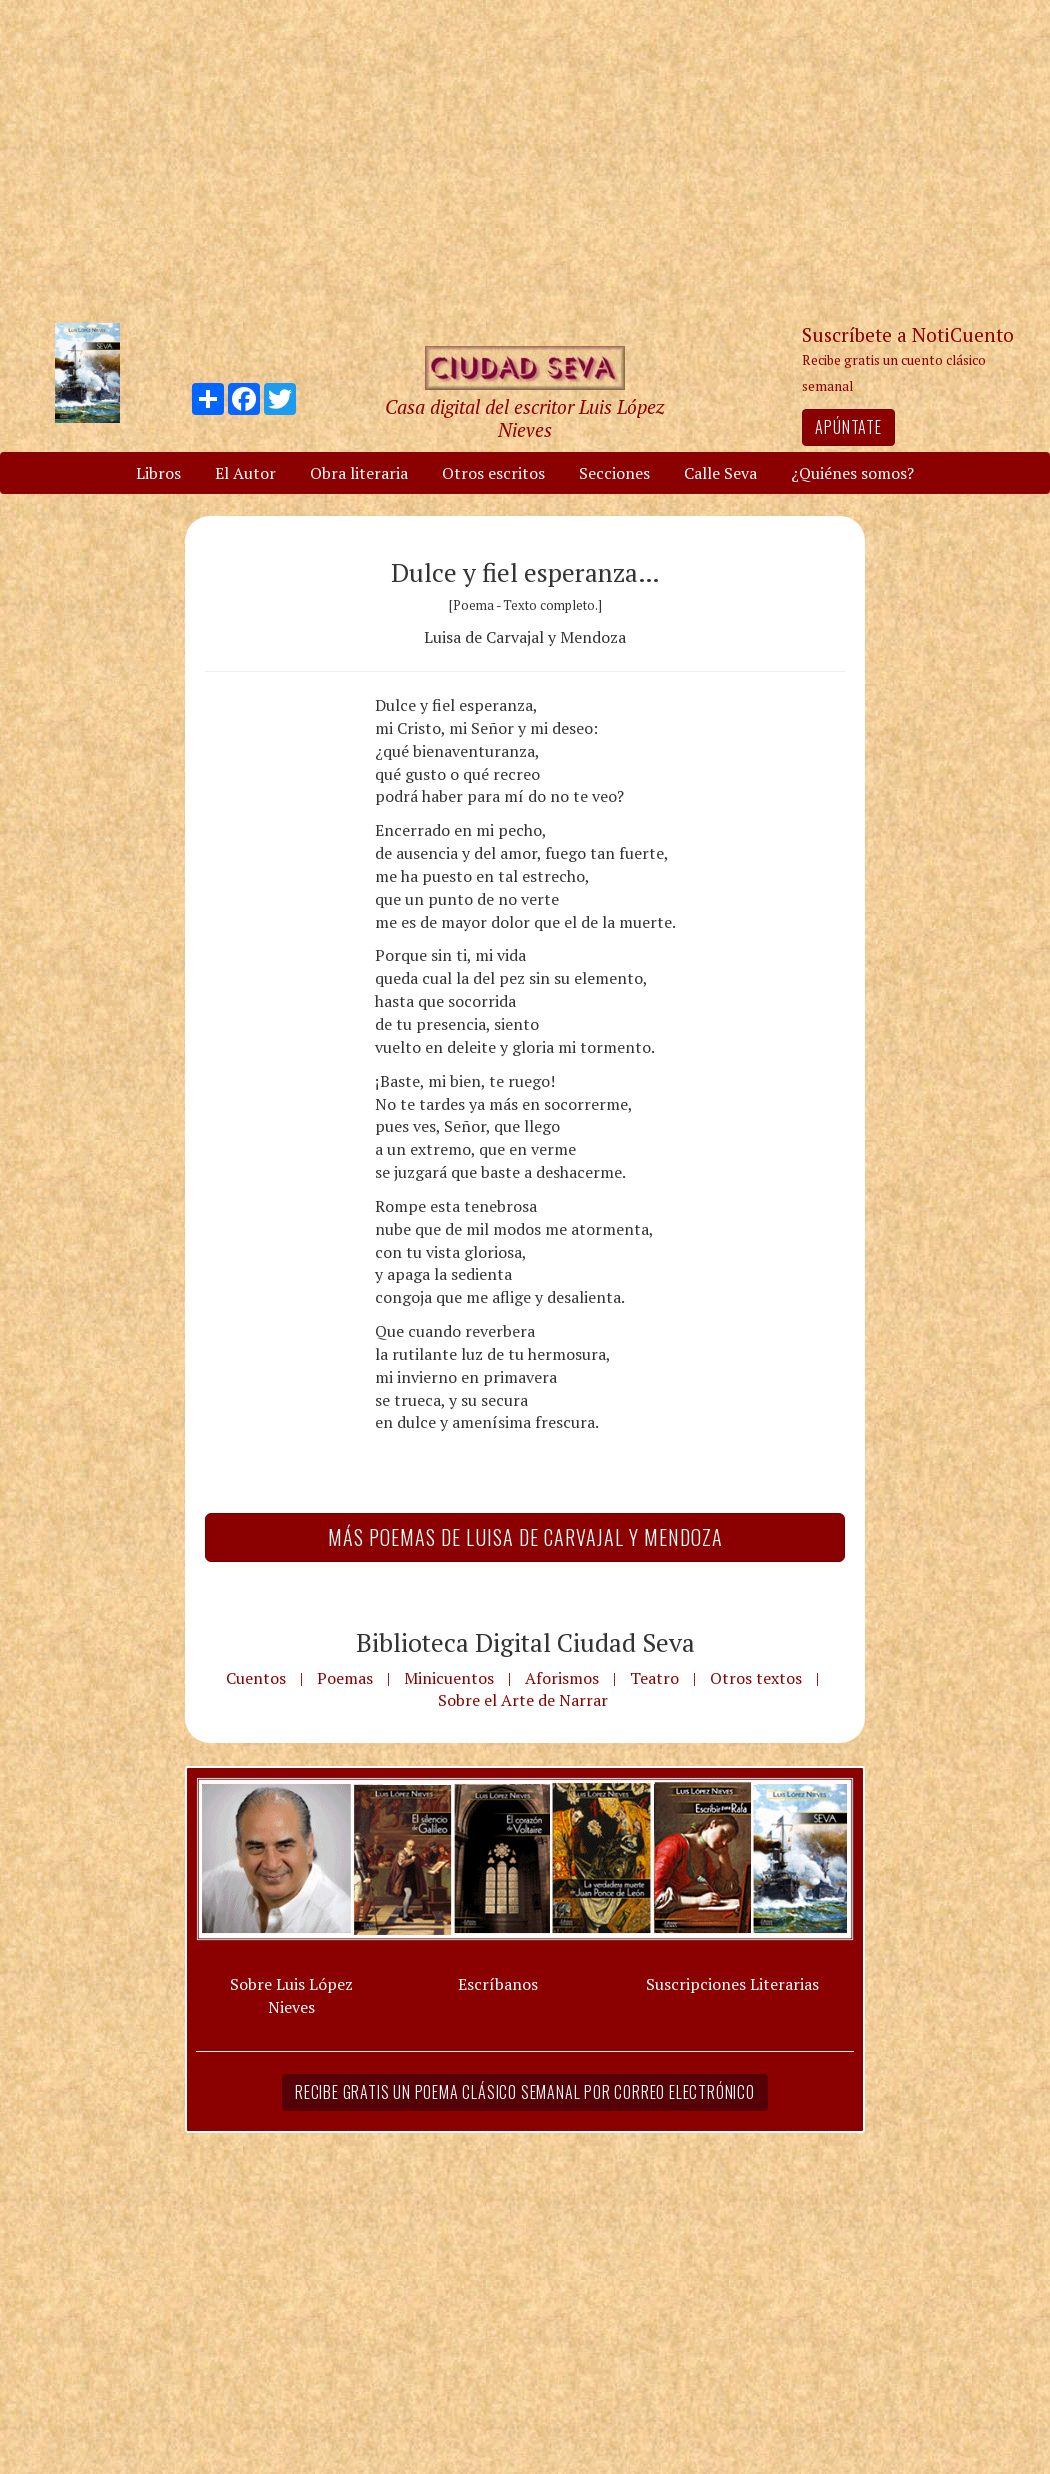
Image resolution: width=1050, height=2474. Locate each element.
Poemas (345, 1678)
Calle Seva (720, 473)
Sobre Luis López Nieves (291, 1995)
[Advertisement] (525, 160)
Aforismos (562, 1678)
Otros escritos (493, 473)
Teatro (654, 1678)
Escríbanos (498, 1984)
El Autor (245, 473)
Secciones (614, 473)
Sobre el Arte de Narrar (523, 1700)
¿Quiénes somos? (852, 473)
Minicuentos (449, 1678)
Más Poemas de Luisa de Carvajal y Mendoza (525, 1537)
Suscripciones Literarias (732, 1984)
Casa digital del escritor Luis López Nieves (524, 418)
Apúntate (848, 427)
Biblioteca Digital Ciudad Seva (525, 1642)
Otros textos (756, 1678)
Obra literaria (359, 473)
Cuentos (256, 1678)
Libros (158, 473)
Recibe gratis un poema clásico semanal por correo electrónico (525, 2092)
